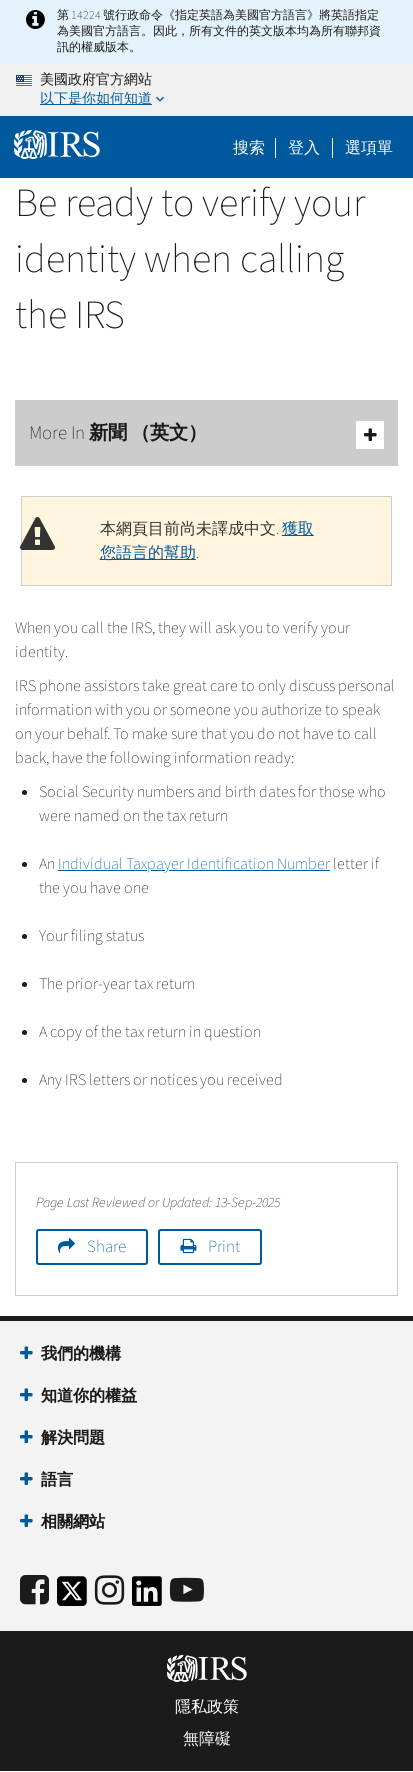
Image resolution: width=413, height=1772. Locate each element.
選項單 (369, 148)
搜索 (249, 148)
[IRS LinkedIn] (147, 1597)
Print (224, 1247)
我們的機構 (81, 1354)
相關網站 (73, 1522)
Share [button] (106, 1247)
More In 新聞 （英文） (206, 434)
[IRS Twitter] (72, 1597)
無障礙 (207, 1739)
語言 (57, 1480)
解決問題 (73, 1438)
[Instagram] (109, 1591)
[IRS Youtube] (187, 1591)
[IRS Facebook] (34, 1591)
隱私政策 (207, 1707)
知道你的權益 (89, 1396)
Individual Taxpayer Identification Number (194, 864)
